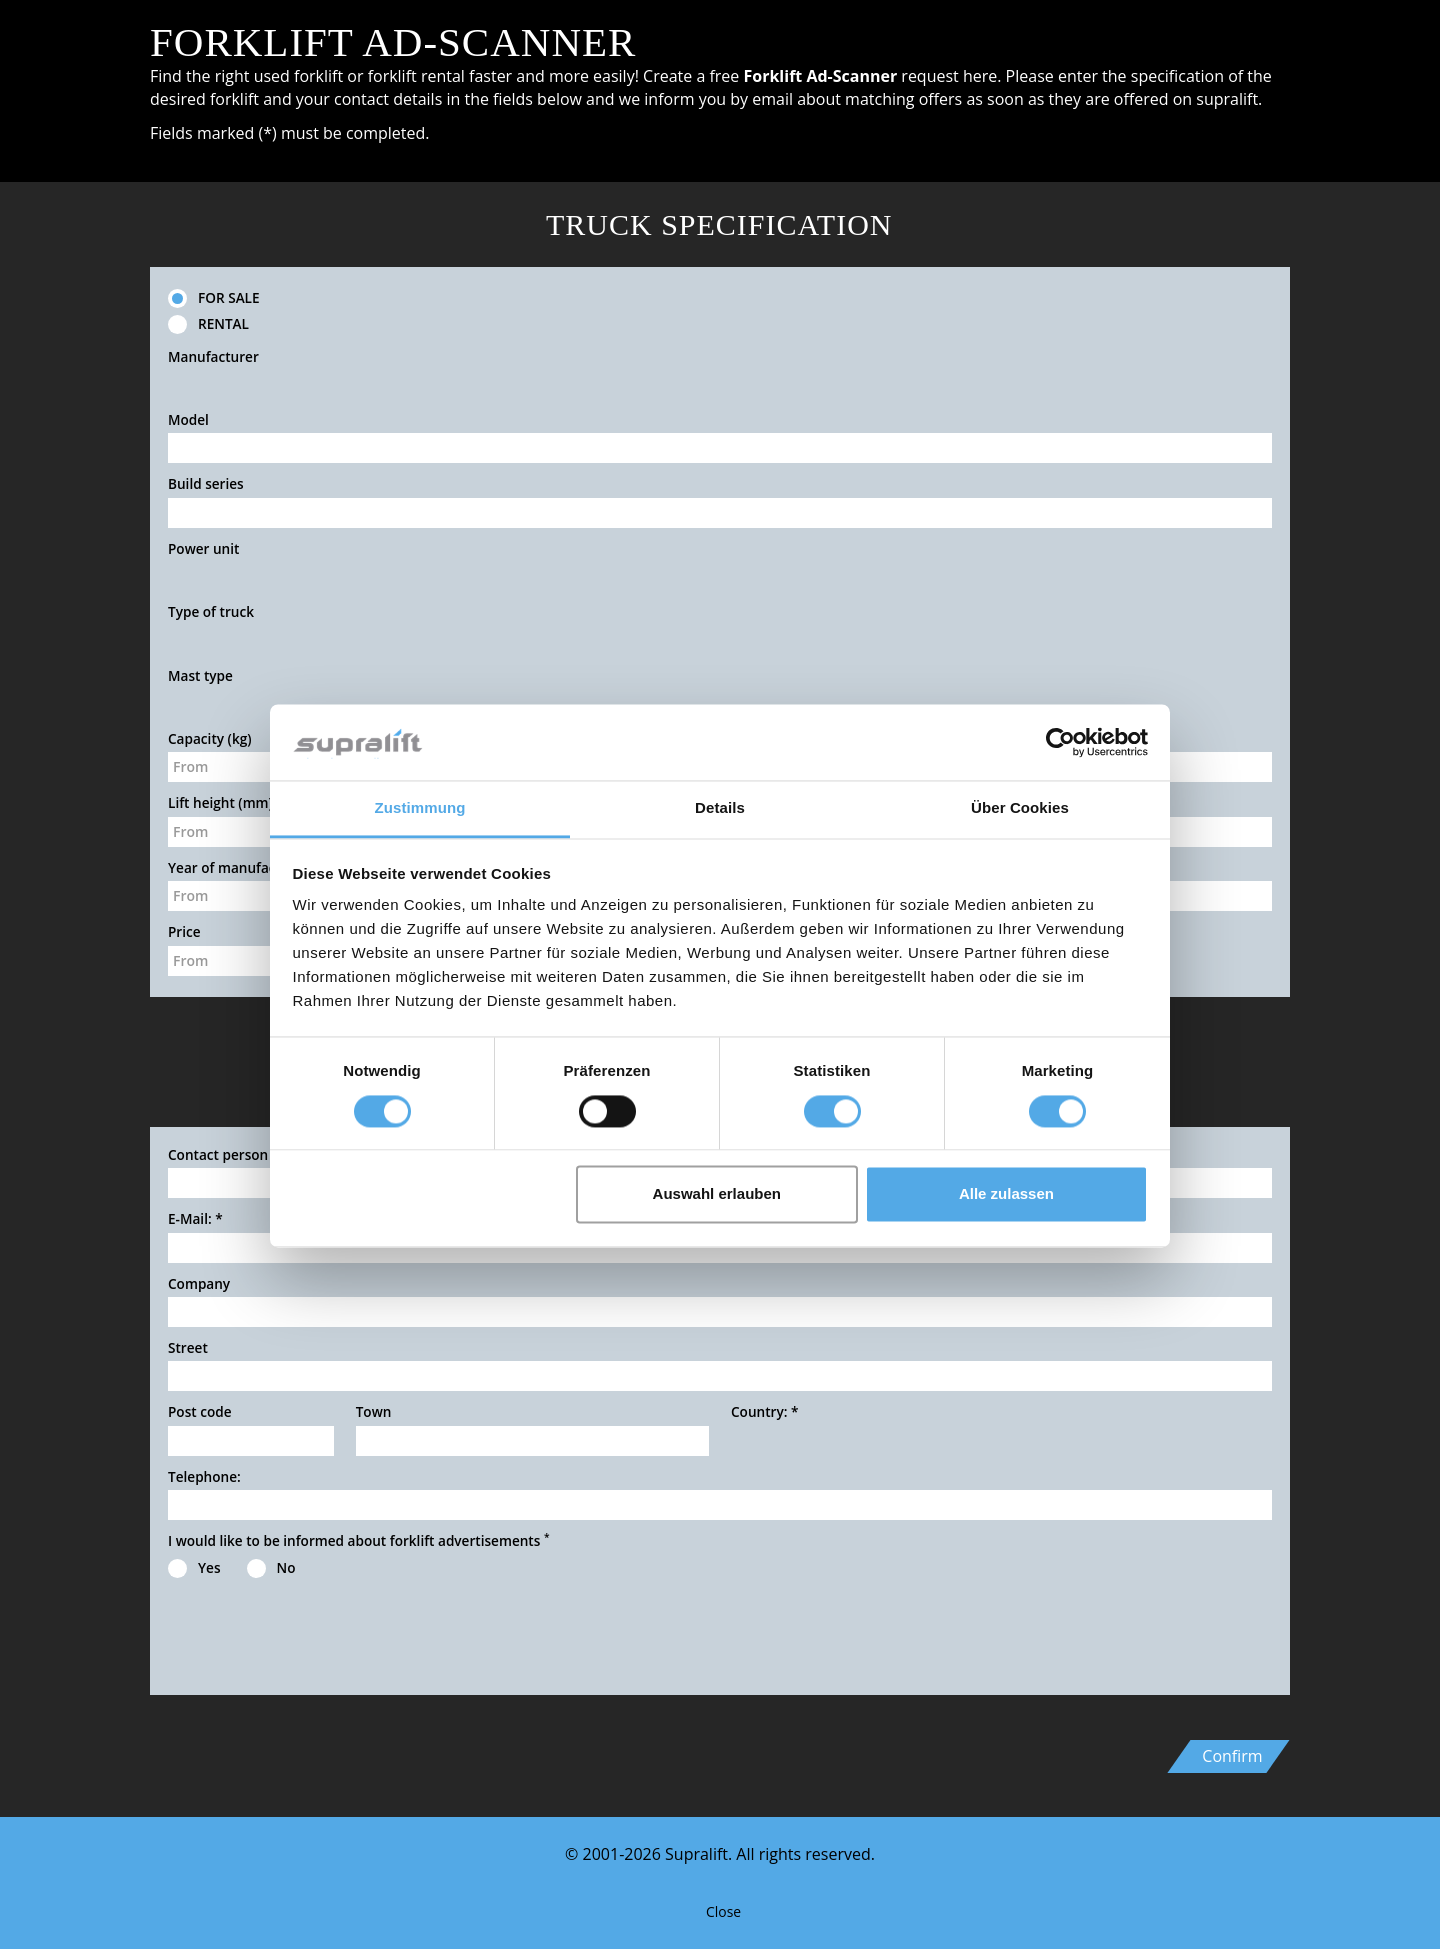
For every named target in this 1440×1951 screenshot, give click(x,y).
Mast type (200, 675)
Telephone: (204, 1476)
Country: (764, 1411)
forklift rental (416, 76)
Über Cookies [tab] (1020, 808)
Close (720, 1911)
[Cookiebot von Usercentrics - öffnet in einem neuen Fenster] (1060, 742)
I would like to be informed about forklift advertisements (359, 1540)
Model (188, 419)
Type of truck (211, 611)
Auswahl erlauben (717, 1194)
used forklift (298, 76)
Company (199, 1283)
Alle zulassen (1006, 1194)
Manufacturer (213, 356)
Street (188, 1347)
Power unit (203, 548)
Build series (206, 483)
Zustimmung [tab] (420, 808)
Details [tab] (720, 808)
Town (374, 1411)
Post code (200, 1411)
